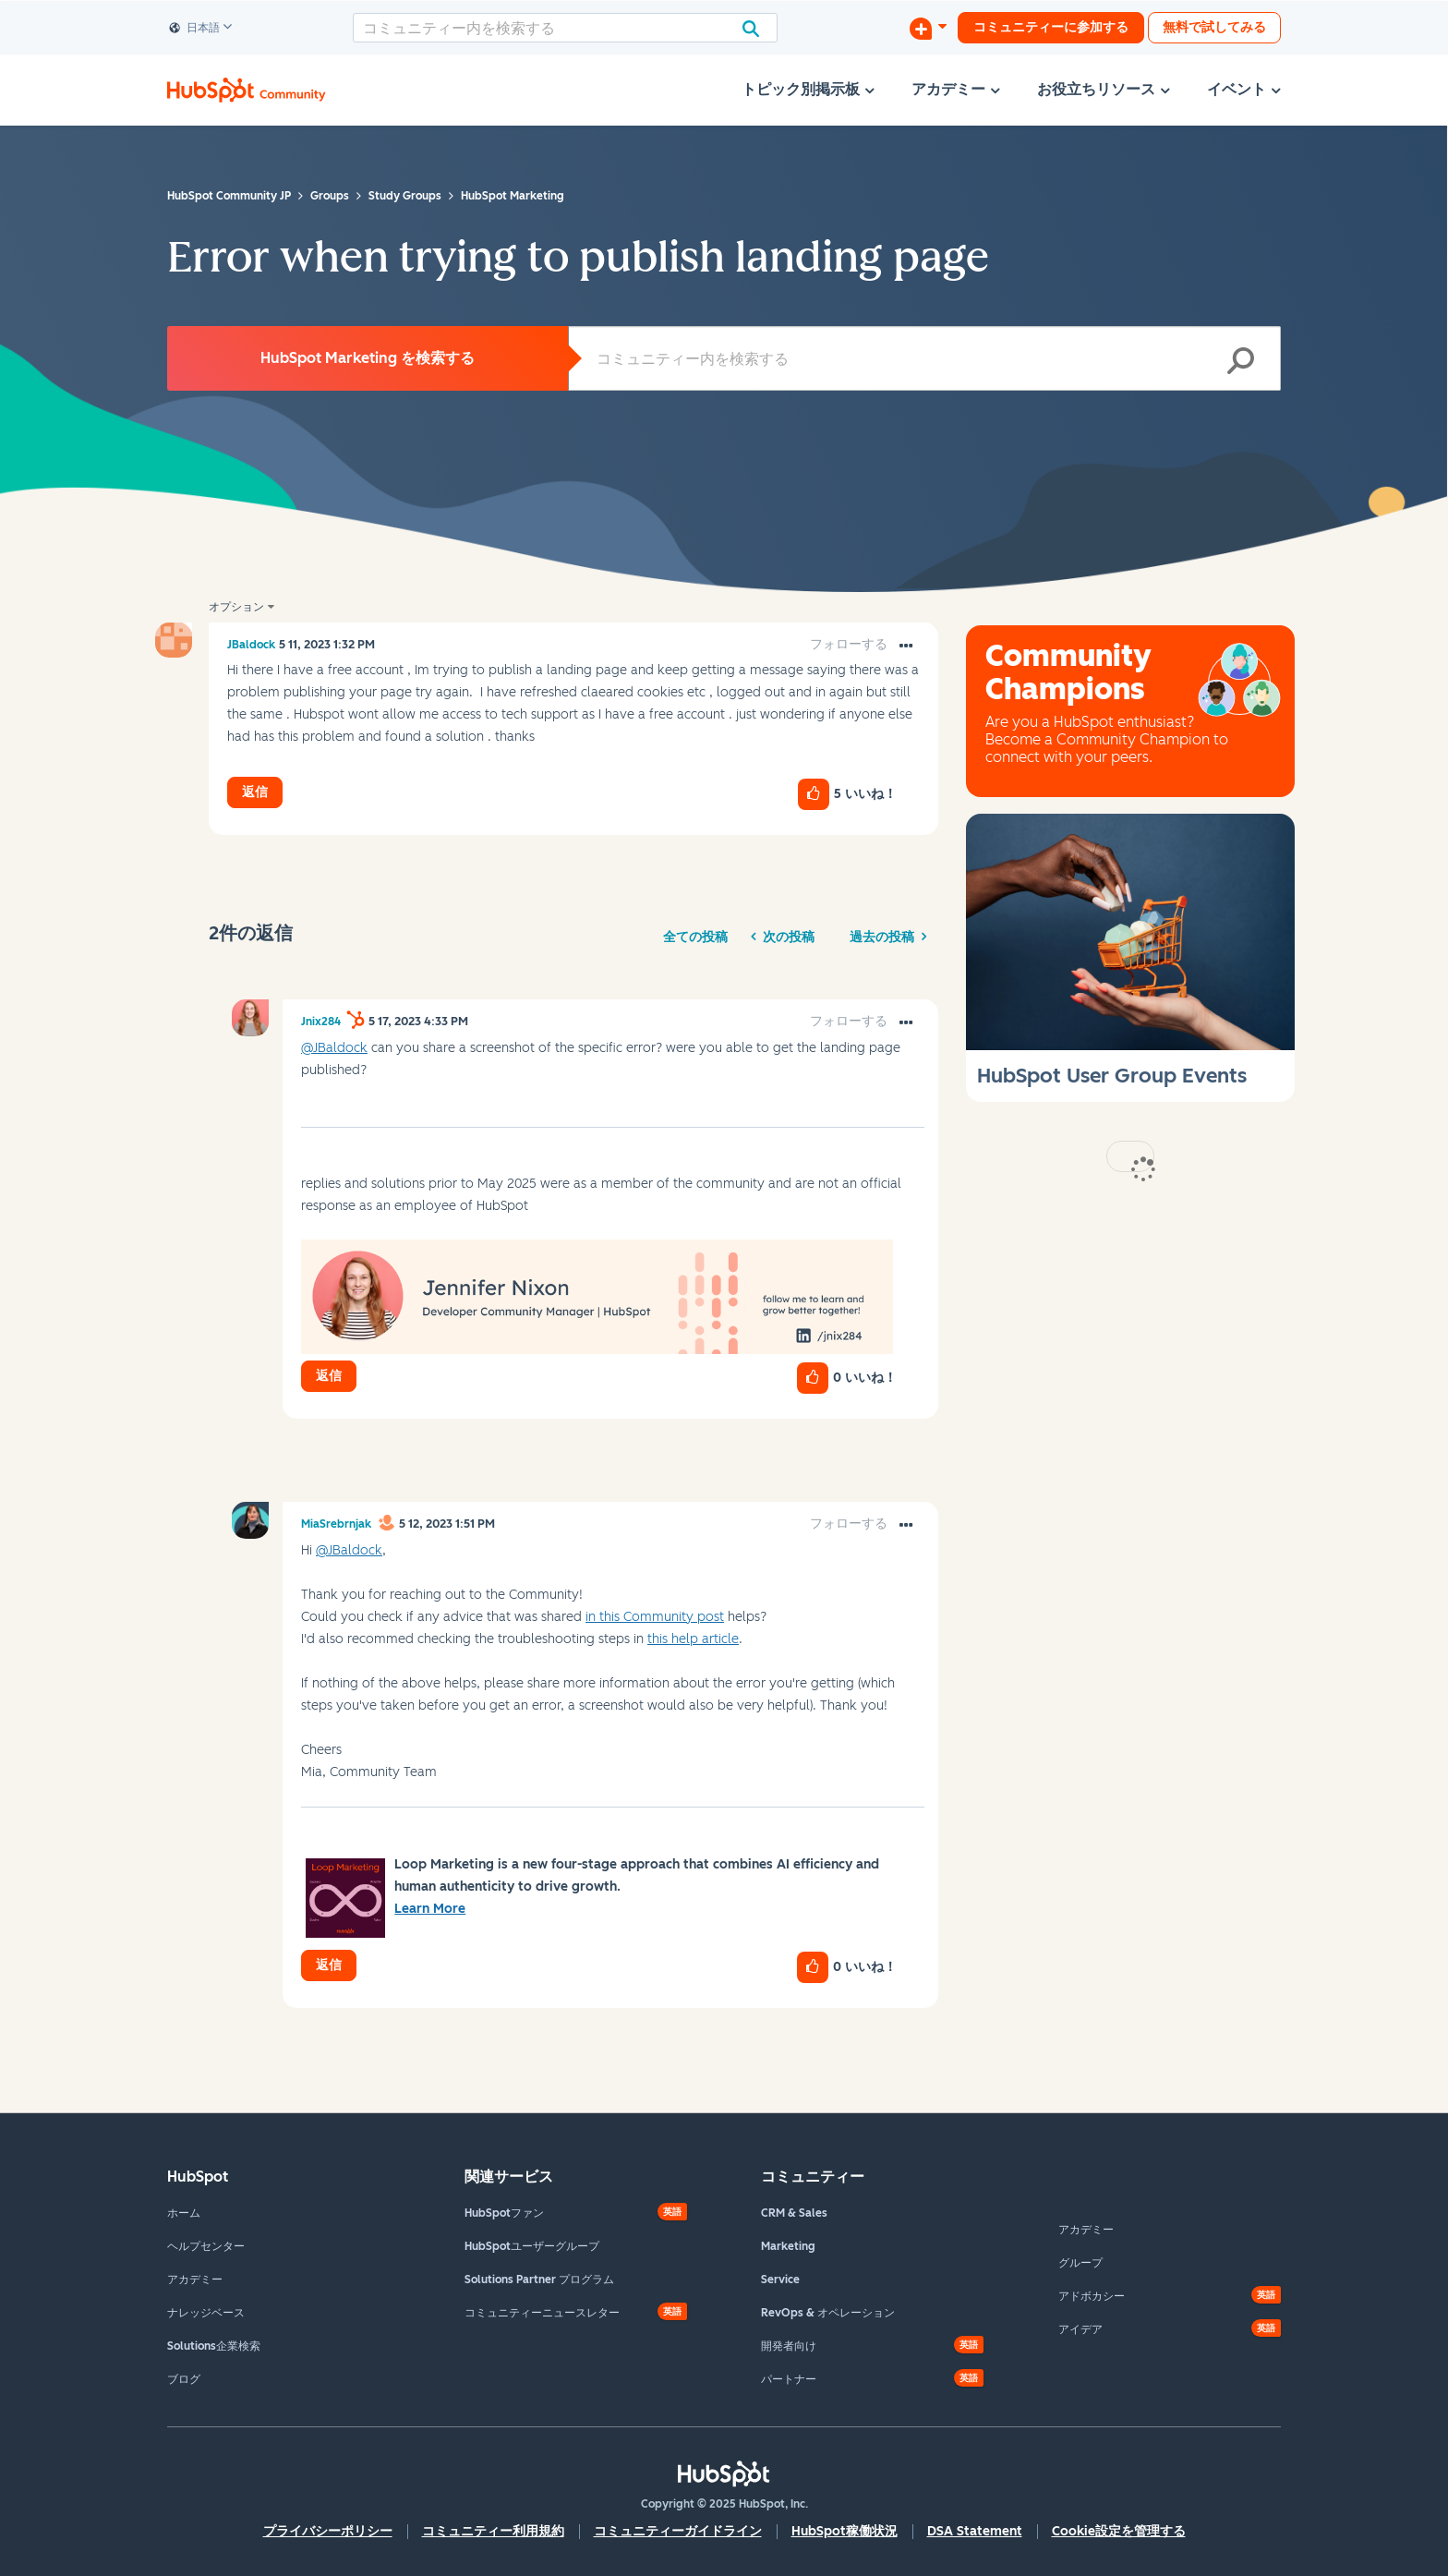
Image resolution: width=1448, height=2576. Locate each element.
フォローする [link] (848, 644)
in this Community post (654, 1617)
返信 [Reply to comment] (329, 1376)
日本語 (195, 28)
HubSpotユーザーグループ (532, 2246)
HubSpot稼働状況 (844, 2531)
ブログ (183, 2379)
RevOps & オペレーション (828, 2312)
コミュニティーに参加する (1050, 27)
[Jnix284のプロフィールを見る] (321, 1021)
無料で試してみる (1214, 27)
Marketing (788, 2246)
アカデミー (195, 2279)
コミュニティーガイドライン (678, 2531)
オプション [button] (236, 606)
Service (780, 2279)
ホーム (183, 2213)
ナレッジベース (206, 2312)
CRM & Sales (794, 2213)
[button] (906, 646)
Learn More (429, 1909)
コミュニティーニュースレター (542, 2312)
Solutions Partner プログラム (539, 2279)
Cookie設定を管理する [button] (1119, 2531)
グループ (1080, 2262)
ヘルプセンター (206, 2246)
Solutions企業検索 (213, 2346)
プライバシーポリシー (327, 2531)
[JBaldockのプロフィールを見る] (251, 644)
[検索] (565, 27)
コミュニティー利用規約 (493, 2531)
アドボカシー (1091, 2296)
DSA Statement (974, 2531)
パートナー (788, 2379)
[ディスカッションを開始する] (928, 28)
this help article (693, 1639)
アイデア (1080, 2329)
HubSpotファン (504, 2213)
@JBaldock (334, 1048)
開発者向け (788, 2346)
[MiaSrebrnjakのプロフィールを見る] (336, 1524)
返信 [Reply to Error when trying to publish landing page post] (255, 792)
